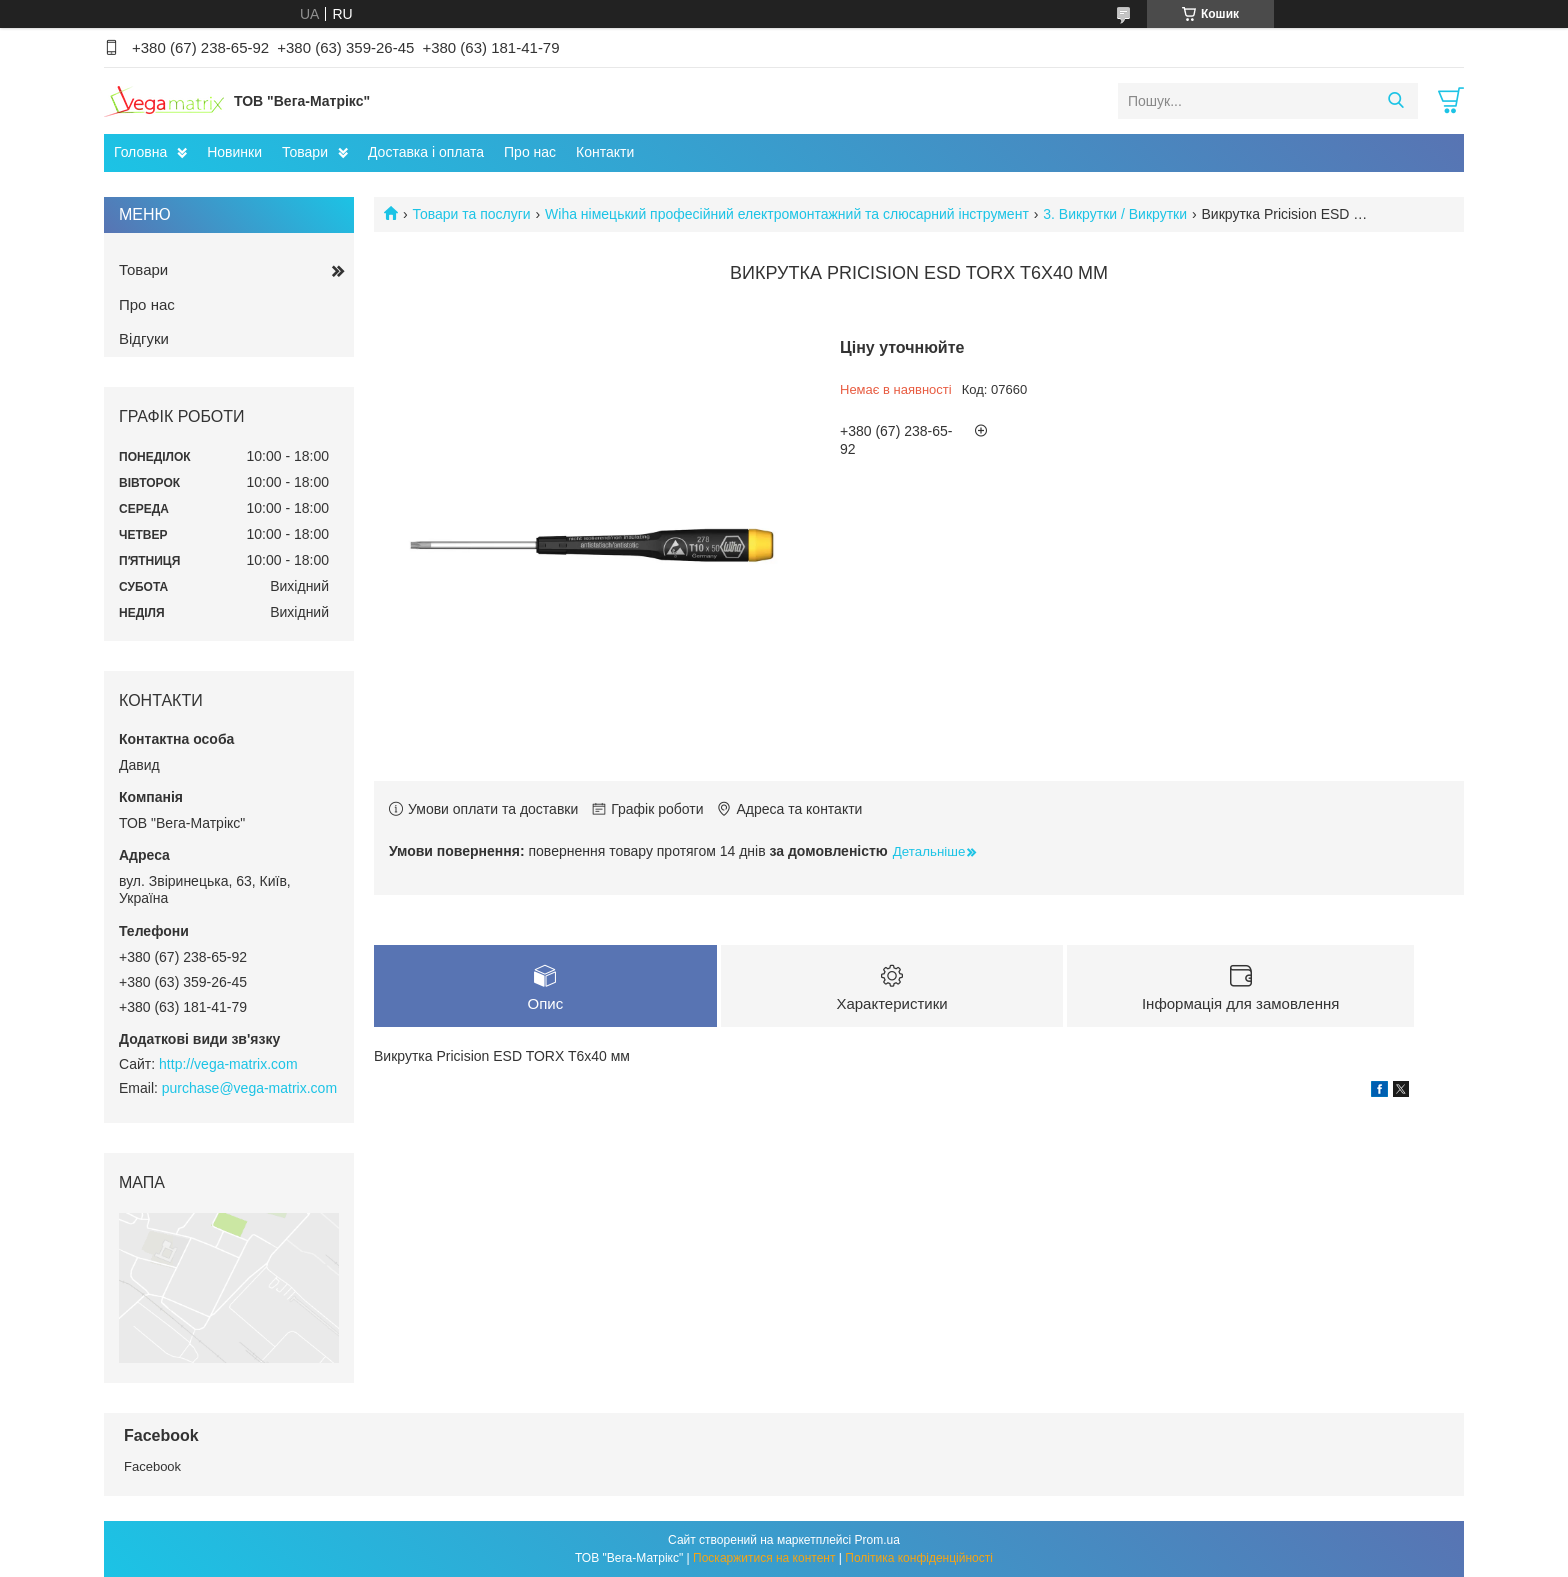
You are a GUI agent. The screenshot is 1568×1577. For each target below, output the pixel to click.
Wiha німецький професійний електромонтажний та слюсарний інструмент (787, 214)
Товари (305, 152)
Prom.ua (877, 1540)
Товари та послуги (471, 214)
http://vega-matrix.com (228, 1064)
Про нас (530, 152)
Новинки (234, 152)
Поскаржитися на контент (764, 1558)
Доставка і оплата (426, 152)
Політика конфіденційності (919, 1558)
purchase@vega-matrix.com (249, 1088)
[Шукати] (1395, 101)
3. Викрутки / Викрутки (1115, 214)
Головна (140, 152)
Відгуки (144, 338)
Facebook (152, 1466)
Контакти (605, 152)
